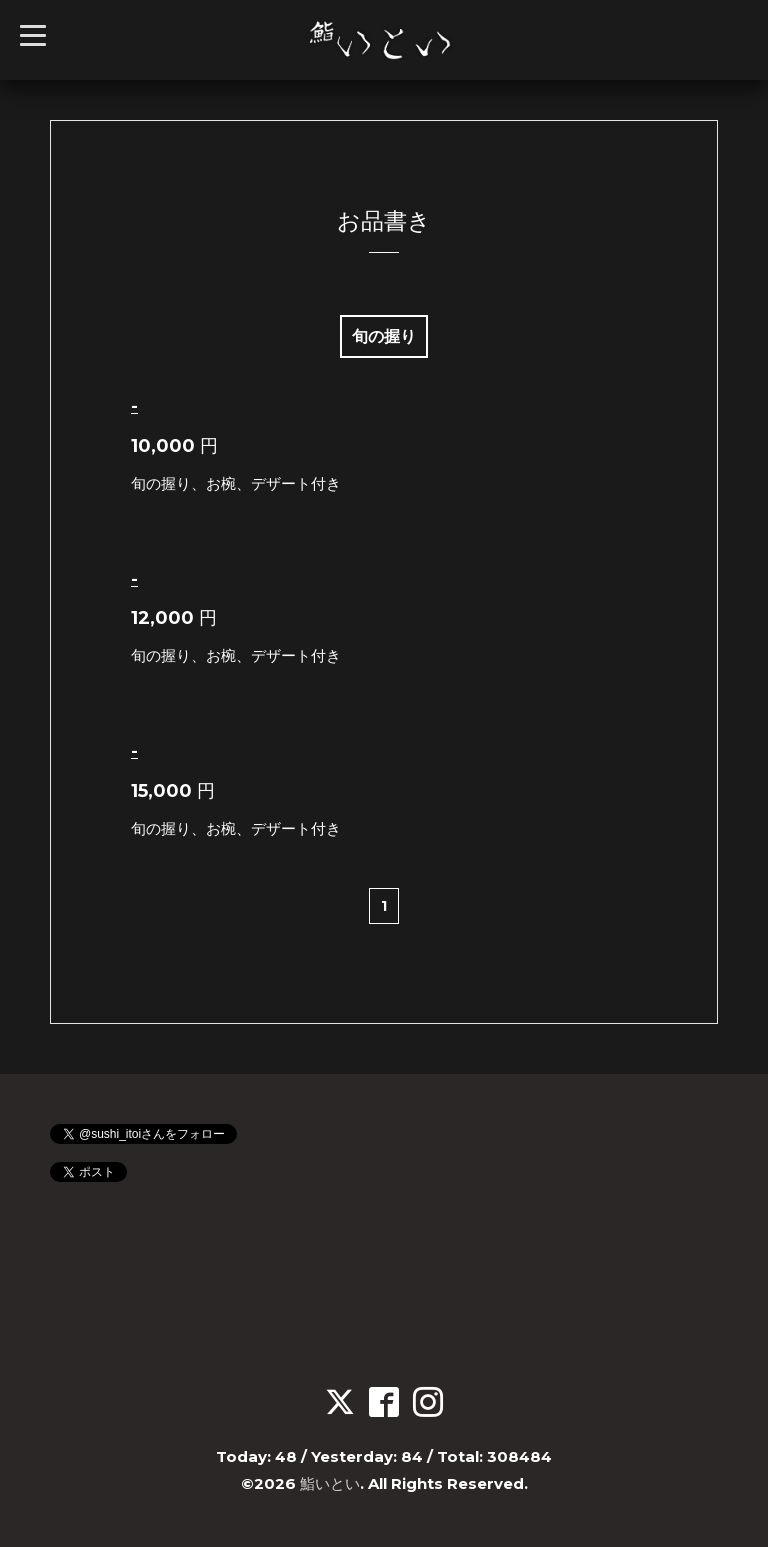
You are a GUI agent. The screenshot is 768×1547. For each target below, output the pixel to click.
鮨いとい (330, 1483)
